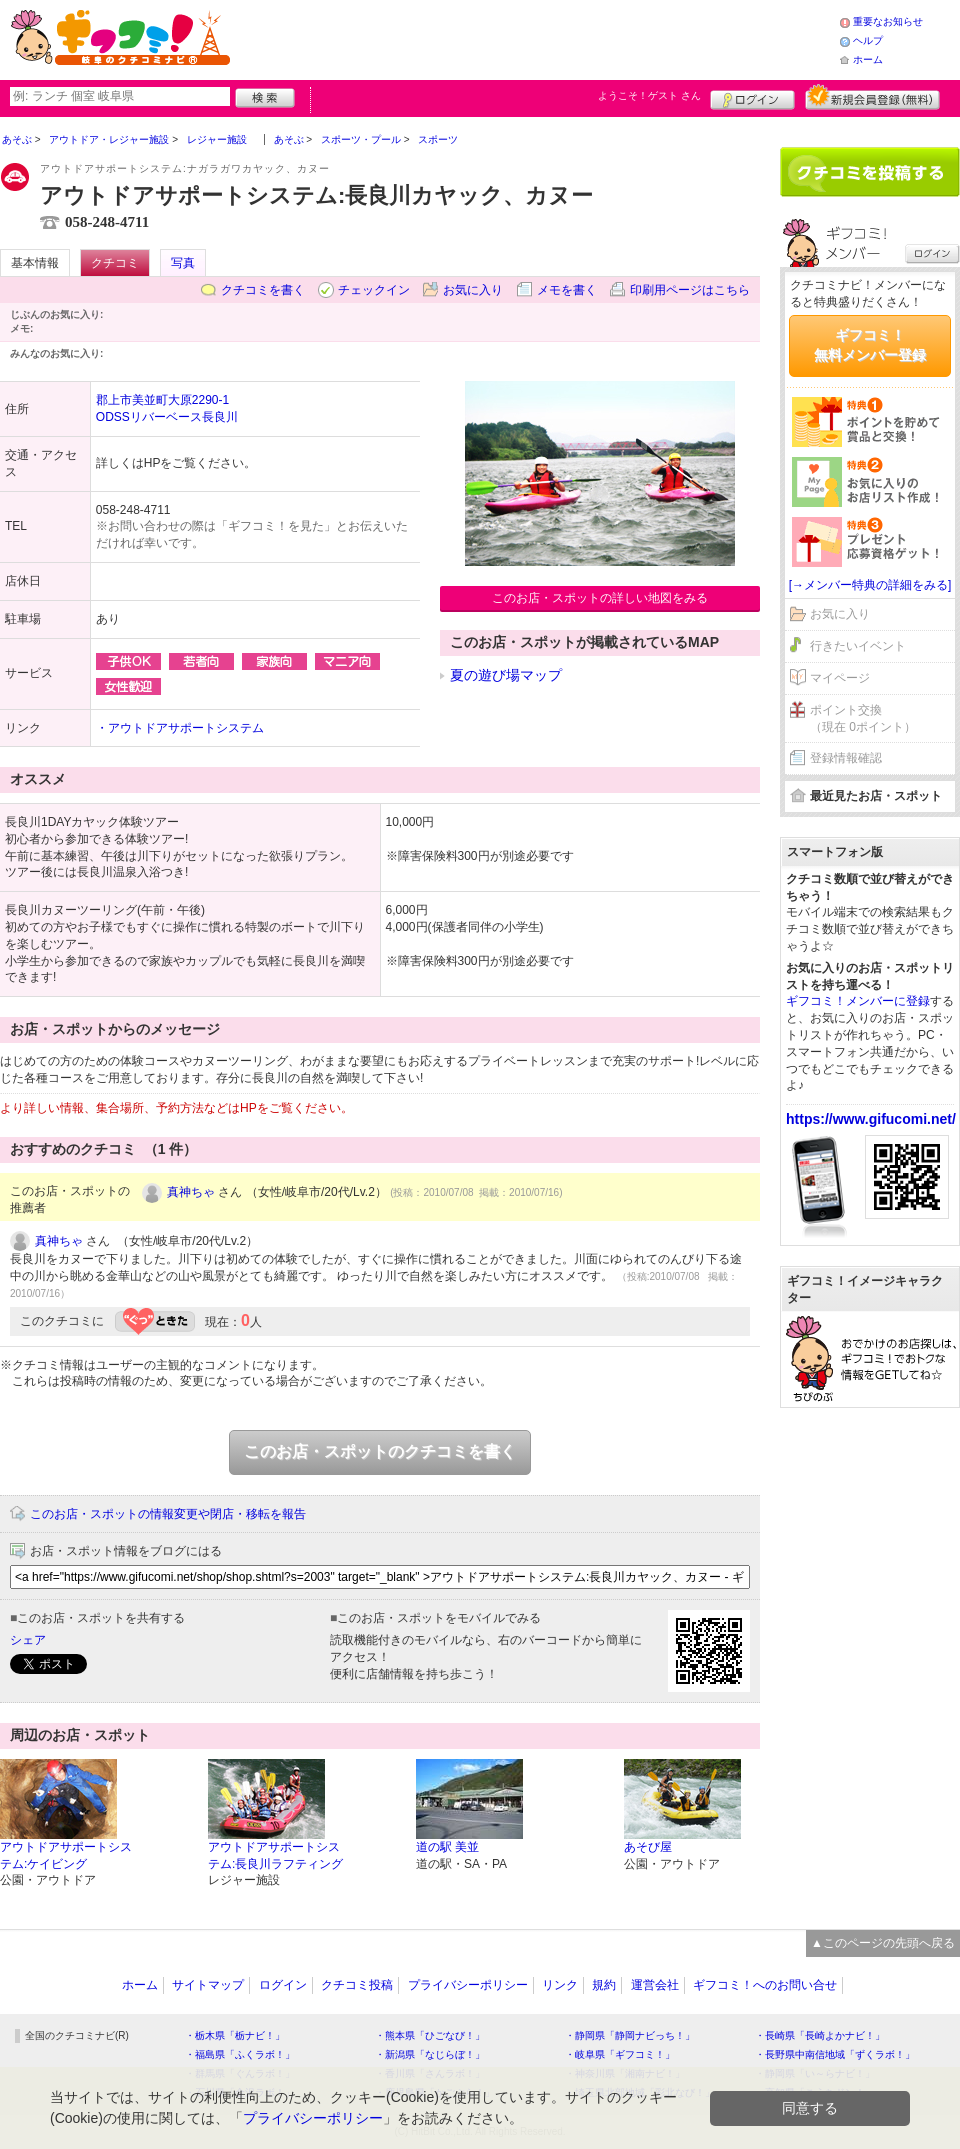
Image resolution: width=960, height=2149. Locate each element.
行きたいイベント (858, 646)
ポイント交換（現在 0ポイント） (863, 718)
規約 (604, 1985)
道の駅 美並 (447, 1847)
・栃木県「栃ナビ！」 (235, 2035)
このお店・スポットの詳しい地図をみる (600, 598)
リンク (560, 1985)
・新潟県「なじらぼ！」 (430, 2054)
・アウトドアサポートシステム (180, 728)
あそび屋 (648, 1847)
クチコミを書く (263, 290)
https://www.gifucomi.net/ (871, 1119)
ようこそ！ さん (649, 95)
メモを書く (567, 290)
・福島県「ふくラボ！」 (240, 2054)
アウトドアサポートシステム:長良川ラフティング (275, 1855)
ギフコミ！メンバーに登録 (858, 1001)
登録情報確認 (846, 758)
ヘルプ (868, 40)
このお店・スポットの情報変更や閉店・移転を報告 (168, 1514)
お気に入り (473, 290)
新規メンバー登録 (872, 97)
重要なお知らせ (888, 21)
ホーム (868, 59)
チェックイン (374, 290)
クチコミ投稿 (357, 1985)
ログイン (752, 97)
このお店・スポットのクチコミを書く (380, 1451)
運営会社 (655, 1985)
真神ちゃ (191, 1192)
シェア (28, 1640)
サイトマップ (208, 1985)
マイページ (840, 678)
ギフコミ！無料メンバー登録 (870, 345)
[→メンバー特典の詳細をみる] (870, 585)
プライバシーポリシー (468, 1985)
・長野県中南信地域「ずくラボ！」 (835, 2054)
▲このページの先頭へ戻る (883, 1943)
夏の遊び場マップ (506, 675)
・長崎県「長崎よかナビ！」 (820, 2035)
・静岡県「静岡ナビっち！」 (630, 2035)
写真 (183, 263)
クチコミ (115, 263)
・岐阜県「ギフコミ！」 (620, 2054)
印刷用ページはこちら (690, 290)
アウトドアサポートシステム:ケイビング (66, 1855)
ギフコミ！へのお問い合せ (765, 1985)
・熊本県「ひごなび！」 (430, 2035)
